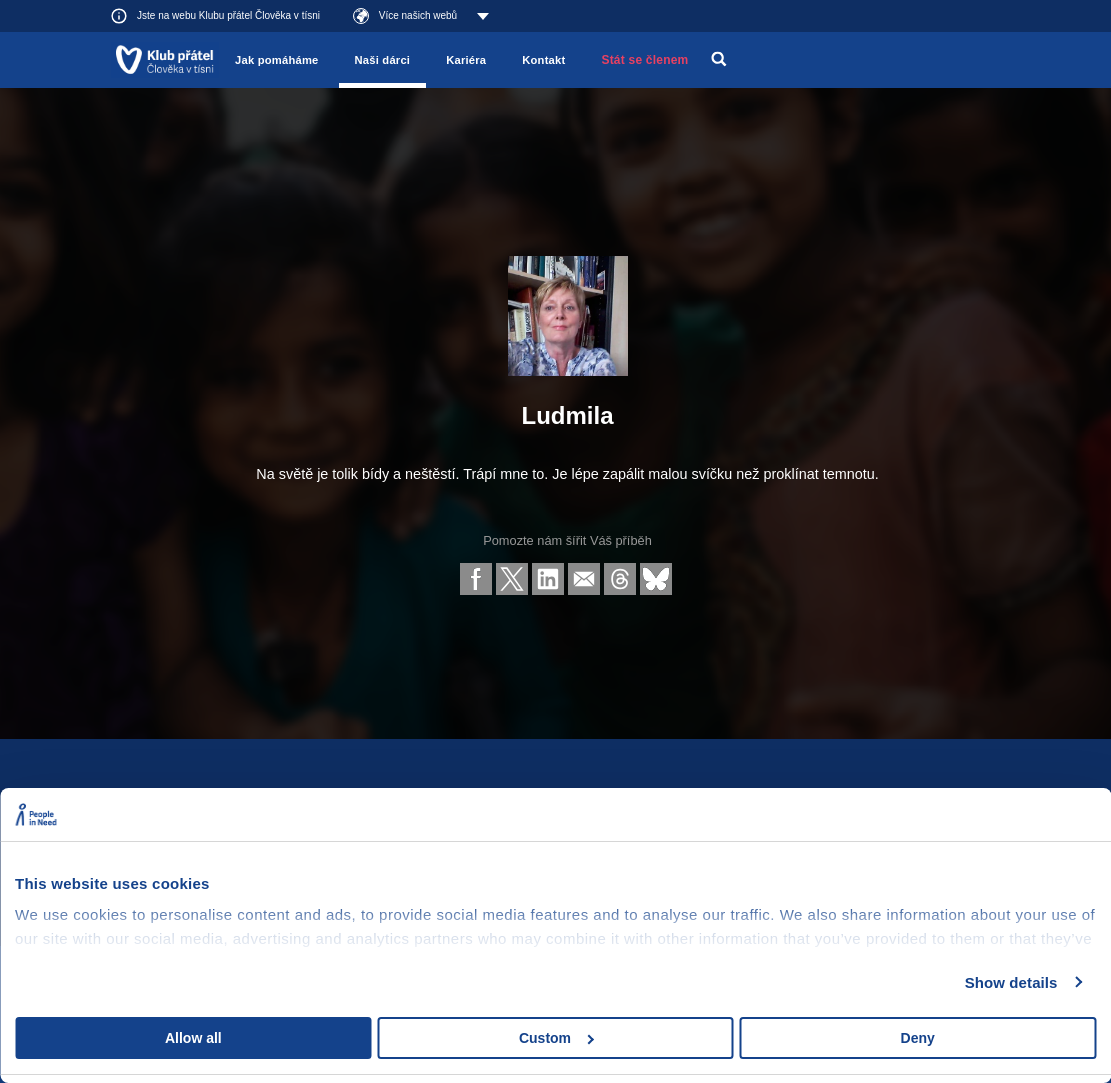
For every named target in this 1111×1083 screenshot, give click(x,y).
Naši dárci (383, 60)
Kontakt (543, 60)
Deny (918, 1038)
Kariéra (466, 60)
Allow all (193, 1038)
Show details (1011, 982)
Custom (556, 1038)
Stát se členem (644, 60)
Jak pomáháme (276, 60)
